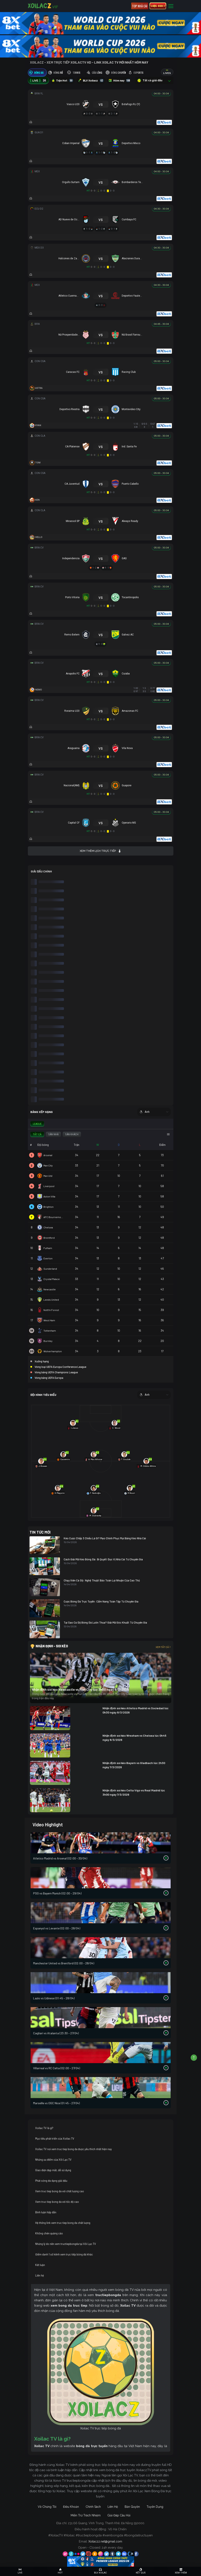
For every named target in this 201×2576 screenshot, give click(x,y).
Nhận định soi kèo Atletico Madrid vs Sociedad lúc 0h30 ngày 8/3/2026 (136, 1710)
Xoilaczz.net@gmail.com (105, 2541)
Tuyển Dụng (155, 2506)
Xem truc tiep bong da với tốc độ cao (57, 2201)
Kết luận (40, 2265)
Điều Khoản (71, 2506)
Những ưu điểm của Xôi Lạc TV (53, 2159)
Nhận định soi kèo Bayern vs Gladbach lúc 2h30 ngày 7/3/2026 (134, 1765)
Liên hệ (39, 2275)
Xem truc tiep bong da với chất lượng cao (59, 2191)
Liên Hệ (113, 2506)
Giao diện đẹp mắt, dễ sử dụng (53, 2170)
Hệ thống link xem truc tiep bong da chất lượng (62, 2222)
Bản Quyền (132, 2506)
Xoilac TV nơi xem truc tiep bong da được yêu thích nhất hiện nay (73, 2149)
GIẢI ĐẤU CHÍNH (41, 871)
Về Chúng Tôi (47, 2506)
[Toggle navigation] (170, 6)
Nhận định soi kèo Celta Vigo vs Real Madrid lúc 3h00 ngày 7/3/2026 (134, 1792)
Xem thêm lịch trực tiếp (100, 851)
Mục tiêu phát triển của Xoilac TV (54, 2138)
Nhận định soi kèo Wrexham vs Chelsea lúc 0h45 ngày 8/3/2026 (134, 1737)
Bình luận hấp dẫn (45, 2212)
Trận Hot (62, 80)
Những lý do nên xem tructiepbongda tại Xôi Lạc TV (65, 2244)
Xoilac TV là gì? (44, 2128)
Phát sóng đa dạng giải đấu (51, 2180)
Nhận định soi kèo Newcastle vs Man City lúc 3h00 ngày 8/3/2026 (80, 1689)
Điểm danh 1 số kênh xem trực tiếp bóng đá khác (64, 2254)
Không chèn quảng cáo (49, 2233)
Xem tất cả (163, 1646)
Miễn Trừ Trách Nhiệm (86, 2515)
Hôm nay (120, 80)
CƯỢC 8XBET (158, 6)
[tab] (37, 72)
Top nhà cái (139, 6)
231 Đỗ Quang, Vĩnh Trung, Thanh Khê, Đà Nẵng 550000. (106, 2523)
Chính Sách (93, 2506)
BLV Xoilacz (91, 80)
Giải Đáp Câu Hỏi (118, 2515)
